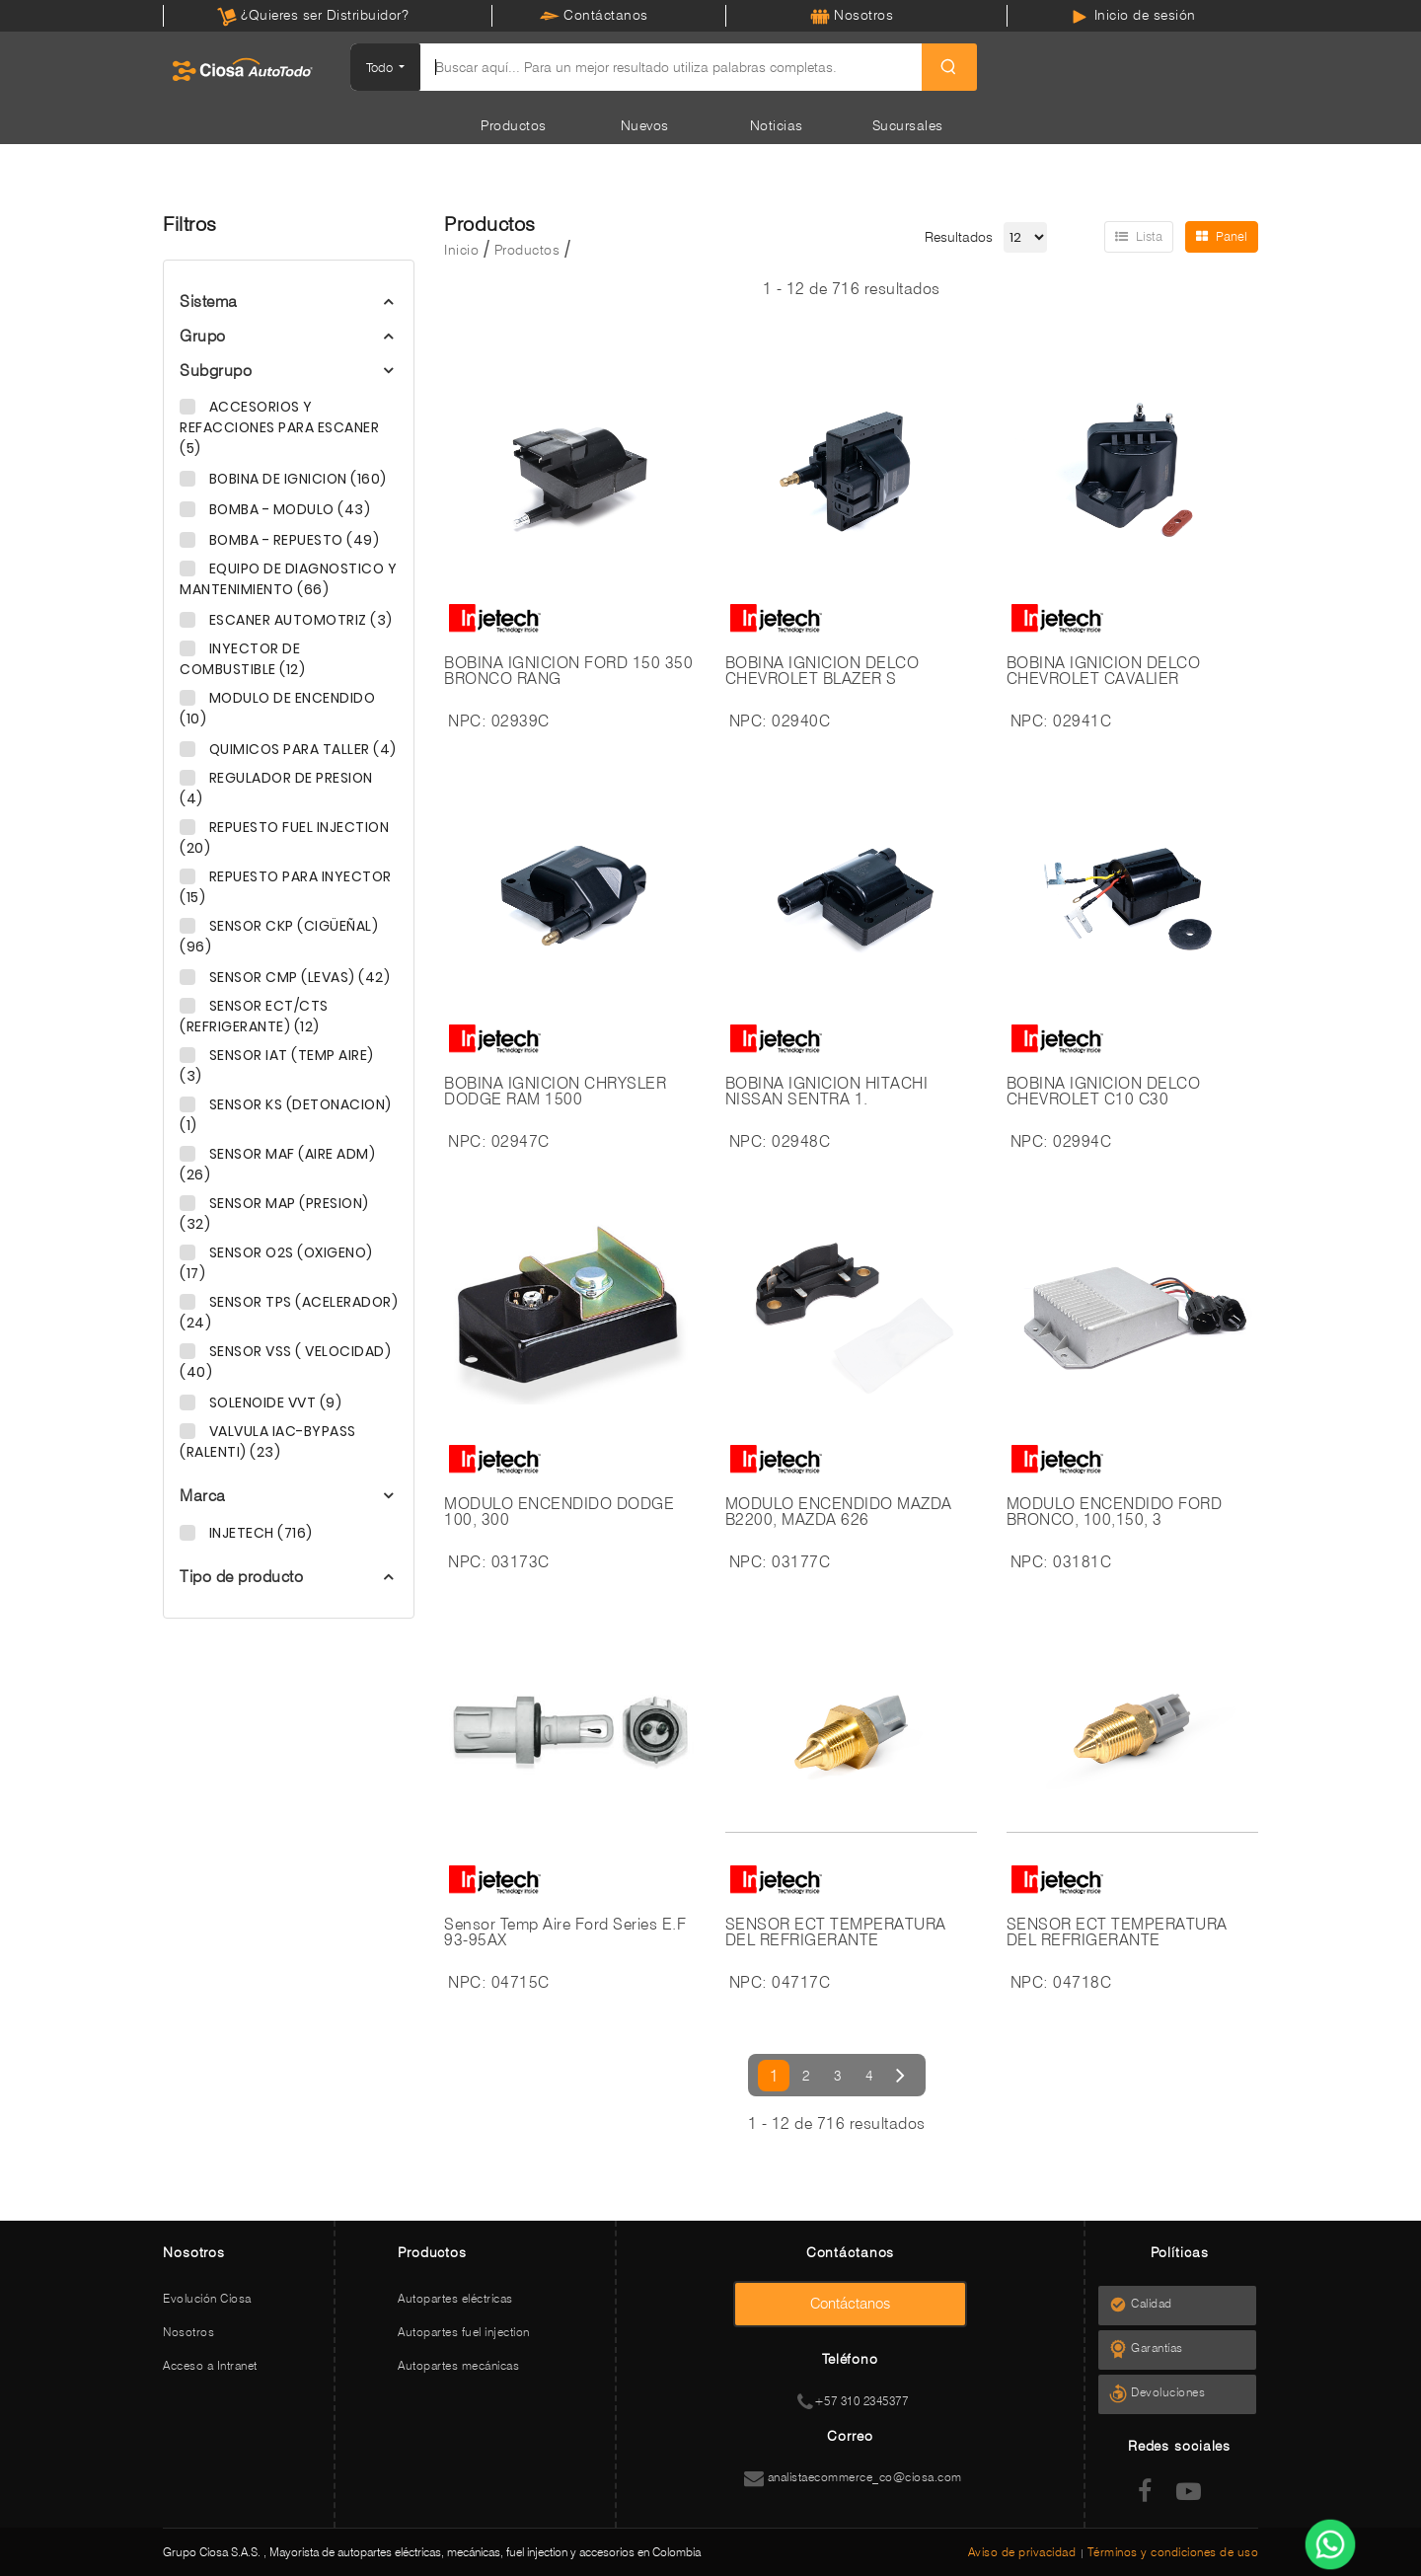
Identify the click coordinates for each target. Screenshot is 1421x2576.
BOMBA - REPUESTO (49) (292, 540)
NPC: (467, 721)
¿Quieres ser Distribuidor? (313, 15)
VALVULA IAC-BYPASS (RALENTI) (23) (268, 1441)
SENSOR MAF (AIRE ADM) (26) (277, 1164)
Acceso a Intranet (210, 2365)
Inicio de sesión (1133, 15)
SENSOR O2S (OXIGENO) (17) (276, 1263)
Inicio (461, 250)
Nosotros (852, 15)
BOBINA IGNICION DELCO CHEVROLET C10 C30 (1104, 1091)
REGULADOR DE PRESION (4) (276, 788)
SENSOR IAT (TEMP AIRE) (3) (277, 1065)
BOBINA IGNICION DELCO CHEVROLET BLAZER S (822, 671)
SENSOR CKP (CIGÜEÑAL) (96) (279, 936)
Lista (1138, 236)
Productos (514, 125)
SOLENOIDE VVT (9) (273, 1402)
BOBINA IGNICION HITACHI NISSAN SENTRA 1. (827, 1091)
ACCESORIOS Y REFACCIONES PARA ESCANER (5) (279, 427)
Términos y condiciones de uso (1173, 2551)
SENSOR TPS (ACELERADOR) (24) (289, 1312)
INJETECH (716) (259, 1533)
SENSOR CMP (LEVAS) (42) (297, 977)
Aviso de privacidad (1024, 2551)
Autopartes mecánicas (458, 2365)
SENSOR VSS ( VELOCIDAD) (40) (285, 1361)
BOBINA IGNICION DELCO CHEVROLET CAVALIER (1104, 671)
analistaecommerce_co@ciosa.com (853, 2476)
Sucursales (907, 125)
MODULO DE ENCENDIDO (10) (277, 708)
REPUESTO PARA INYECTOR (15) (286, 887)
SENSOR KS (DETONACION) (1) (286, 1115)
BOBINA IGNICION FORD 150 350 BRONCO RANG (568, 671)
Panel (1221, 236)
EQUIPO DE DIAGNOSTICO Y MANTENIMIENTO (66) (288, 579)
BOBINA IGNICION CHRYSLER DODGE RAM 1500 (555, 1091)
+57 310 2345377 (852, 2400)
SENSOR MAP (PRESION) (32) (274, 1213)
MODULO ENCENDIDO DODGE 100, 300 (559, 1512)
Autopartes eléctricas (455, 2298)
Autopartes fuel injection (464, 2331)
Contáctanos (594, 15)
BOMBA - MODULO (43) (287, 509)
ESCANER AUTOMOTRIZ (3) (299, 620)
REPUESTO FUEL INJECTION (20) (284, 837)
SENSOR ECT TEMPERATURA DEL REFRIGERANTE (835, 1932)
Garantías (1163, 2347)
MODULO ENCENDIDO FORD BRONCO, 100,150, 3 (1115, 1512)
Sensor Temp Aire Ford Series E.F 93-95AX (565, 1932)
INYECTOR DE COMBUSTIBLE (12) (242, 659)
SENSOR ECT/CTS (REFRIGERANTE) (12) (254, 1016)
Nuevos (645, 125)
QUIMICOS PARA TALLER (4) (301, 749)
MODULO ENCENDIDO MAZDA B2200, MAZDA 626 (838, 1512)
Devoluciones (1174, 2392)
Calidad (1157, 2303)
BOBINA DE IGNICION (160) (296, 479)
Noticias (776, 125)
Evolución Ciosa (207, 2298)
